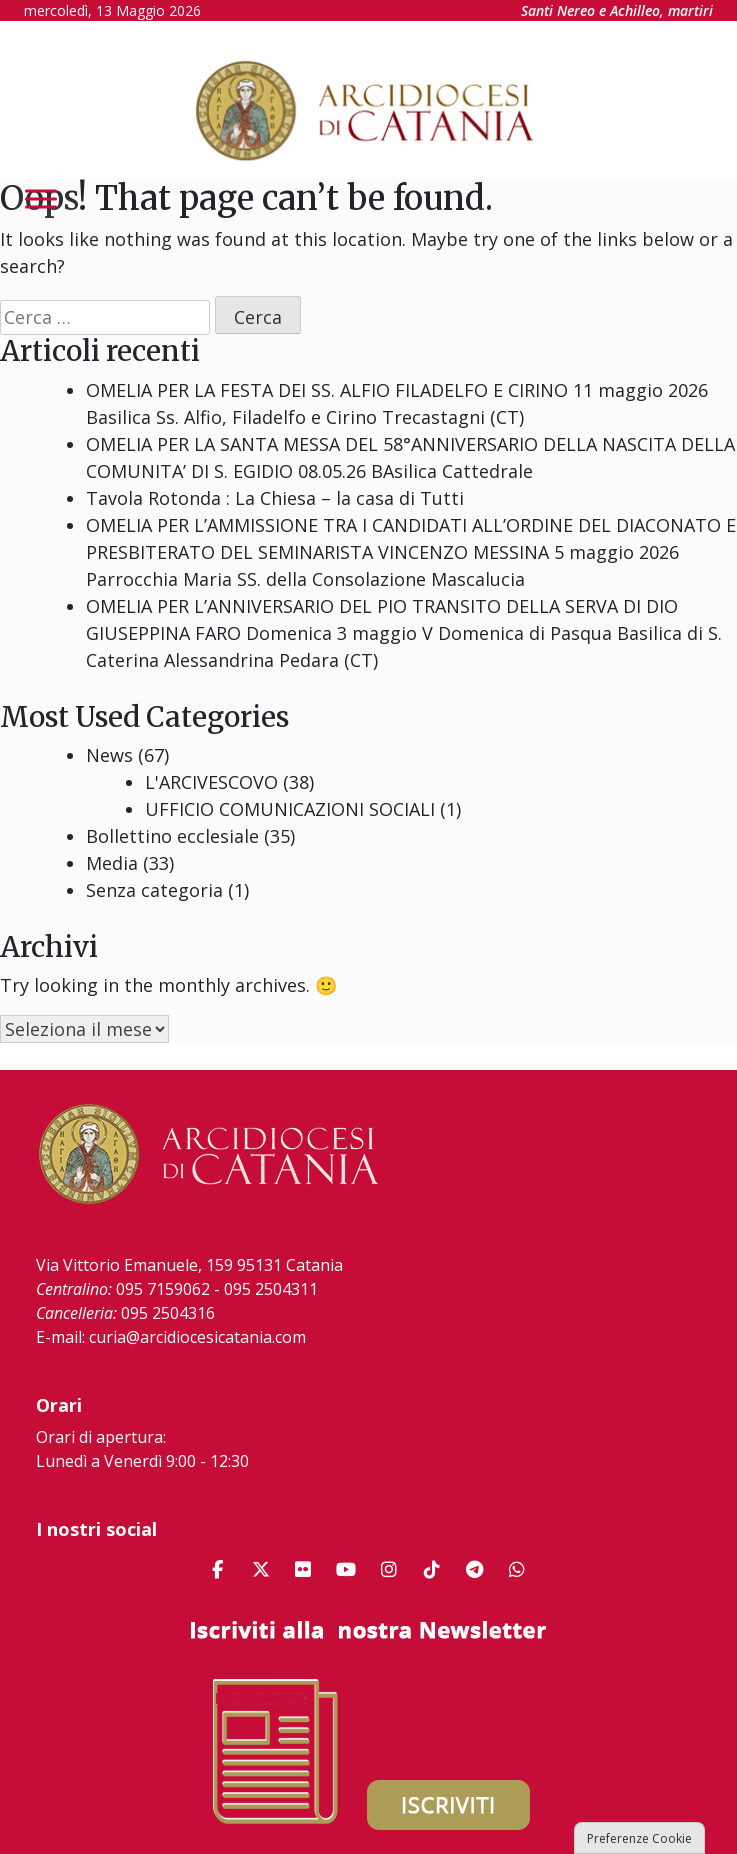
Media (112, 863)
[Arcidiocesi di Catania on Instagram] (389, 1569)
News (109, 755)
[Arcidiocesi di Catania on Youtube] (346, 1569)
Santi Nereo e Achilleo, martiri (617, 10)
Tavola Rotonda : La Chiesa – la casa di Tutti (275, 498)
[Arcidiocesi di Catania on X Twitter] (261, 1569)
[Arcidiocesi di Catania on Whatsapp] (517, 1569)
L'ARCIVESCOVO (211, 782)
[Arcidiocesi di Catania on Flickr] (303, 1569)
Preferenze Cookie (639, 1838)
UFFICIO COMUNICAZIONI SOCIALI (290, 809)
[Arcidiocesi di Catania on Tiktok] (432, 1569)
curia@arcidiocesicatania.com (197, 1337)
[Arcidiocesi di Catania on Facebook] (218, 1569)
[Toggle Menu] (41, 198)
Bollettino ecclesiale (172, 836)
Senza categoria (154, 890)
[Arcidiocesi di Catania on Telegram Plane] (475, 1569)
